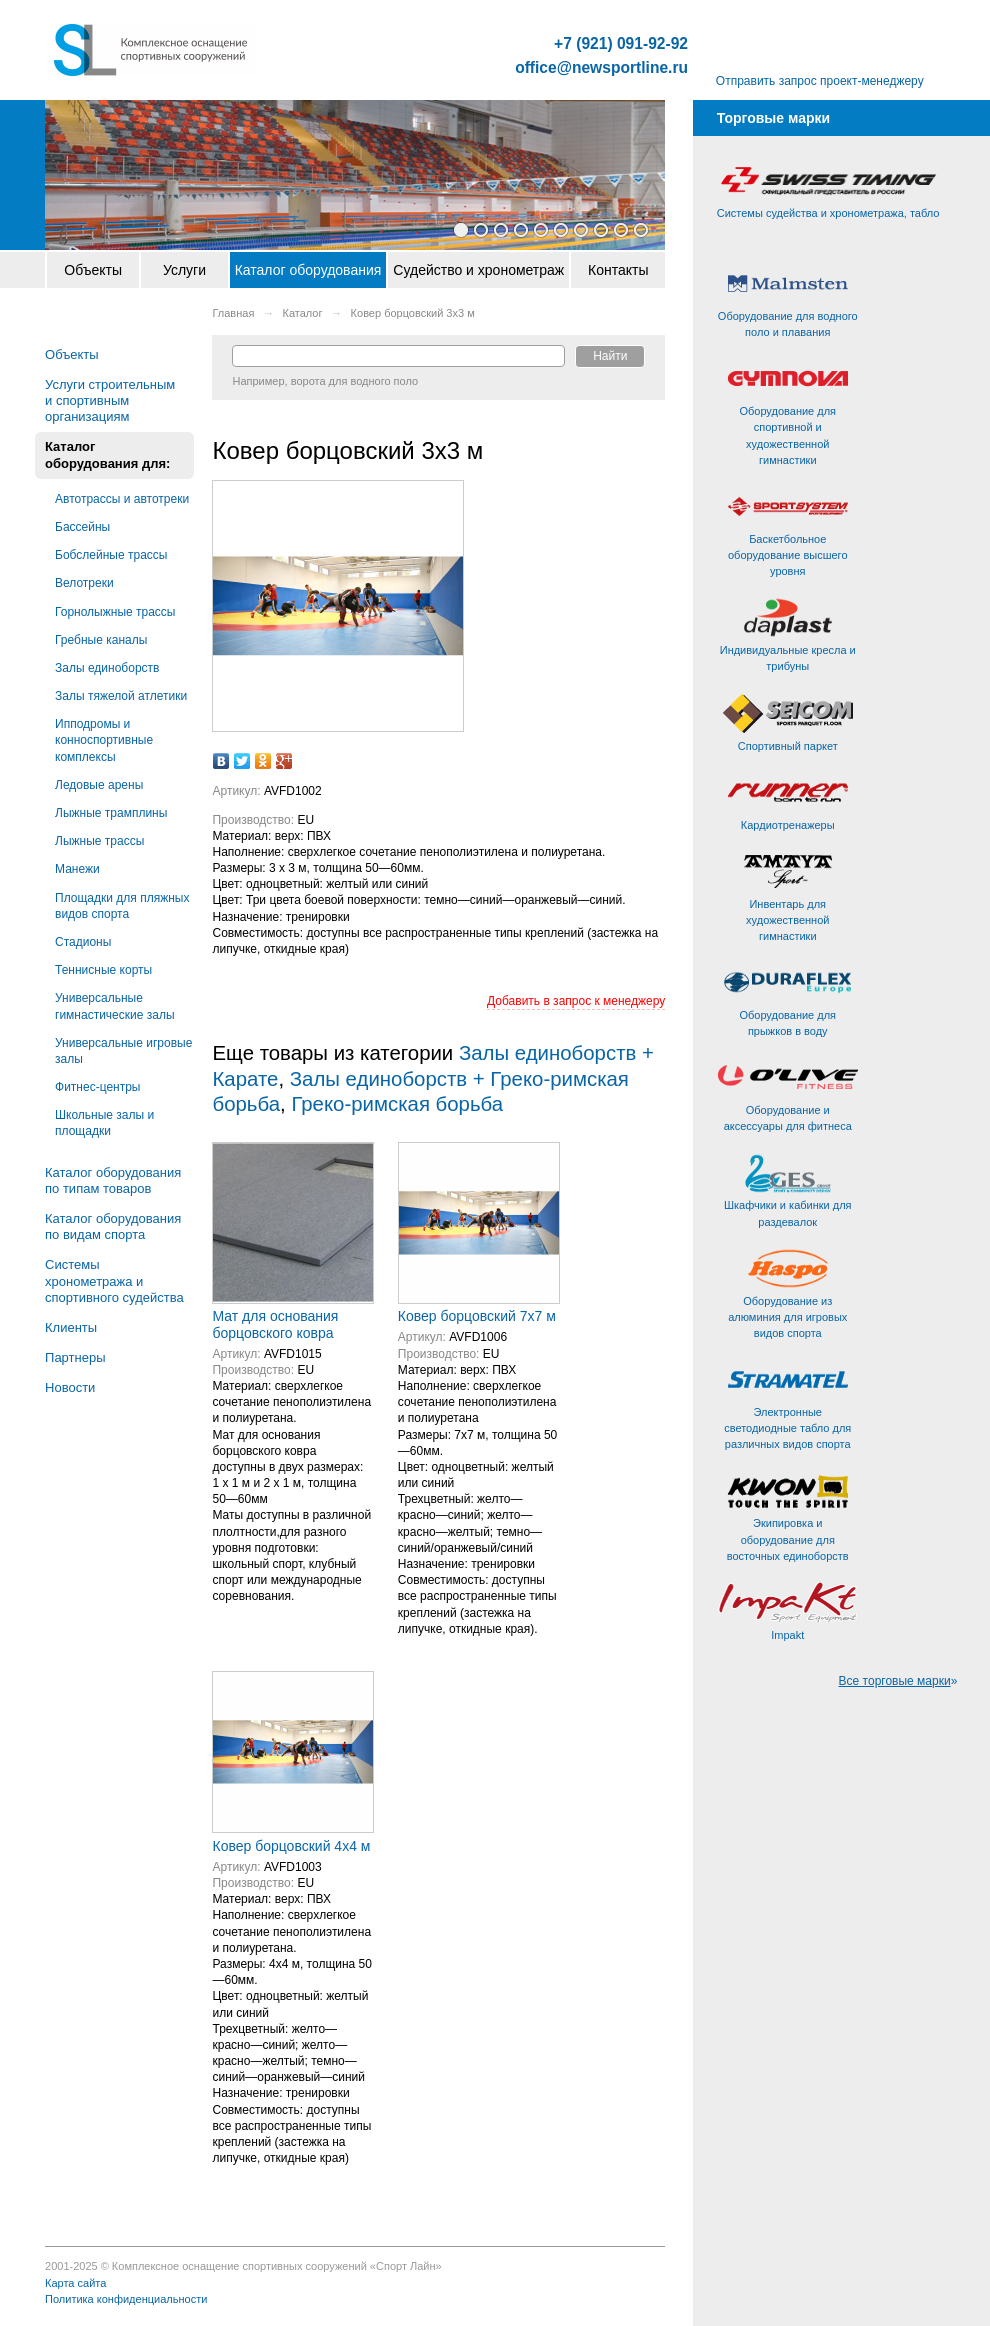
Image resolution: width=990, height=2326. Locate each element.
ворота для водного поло (354, 381)
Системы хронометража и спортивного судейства (114, 1280)
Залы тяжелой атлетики (121, 696)
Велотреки (84, 583)
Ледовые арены (99, 785)
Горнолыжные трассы (115, 612)
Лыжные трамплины (111, 813)
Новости (70, 1387)
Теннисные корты (103, 970)
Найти (610, 356)
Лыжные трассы (99, 841)
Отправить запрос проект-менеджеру (820, 81)
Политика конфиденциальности (126, 2299)
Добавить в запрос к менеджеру (576, 1001)
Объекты (93, 270)
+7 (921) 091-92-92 (621, 44)
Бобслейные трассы (111, 555)
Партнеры (75, 1357)
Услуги (184, 270)
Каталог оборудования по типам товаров (113, 1180)
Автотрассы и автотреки (122, 499)
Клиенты (71, 1327)
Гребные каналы (101, 640)
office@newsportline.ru (601, 68)
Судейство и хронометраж (478, 270)
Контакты (618, 270)
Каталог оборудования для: (107, 454)
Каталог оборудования (308, 270)
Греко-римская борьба (397, 1104)
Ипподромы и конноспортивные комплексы (104, 740)
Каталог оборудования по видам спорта (113, 1226)
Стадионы (83, 942)
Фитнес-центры (97, 1087)
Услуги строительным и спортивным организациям (110, 400)
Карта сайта (75, 2283)
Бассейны (82, 527)
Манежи (77, 869)
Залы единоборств (107, 668)
